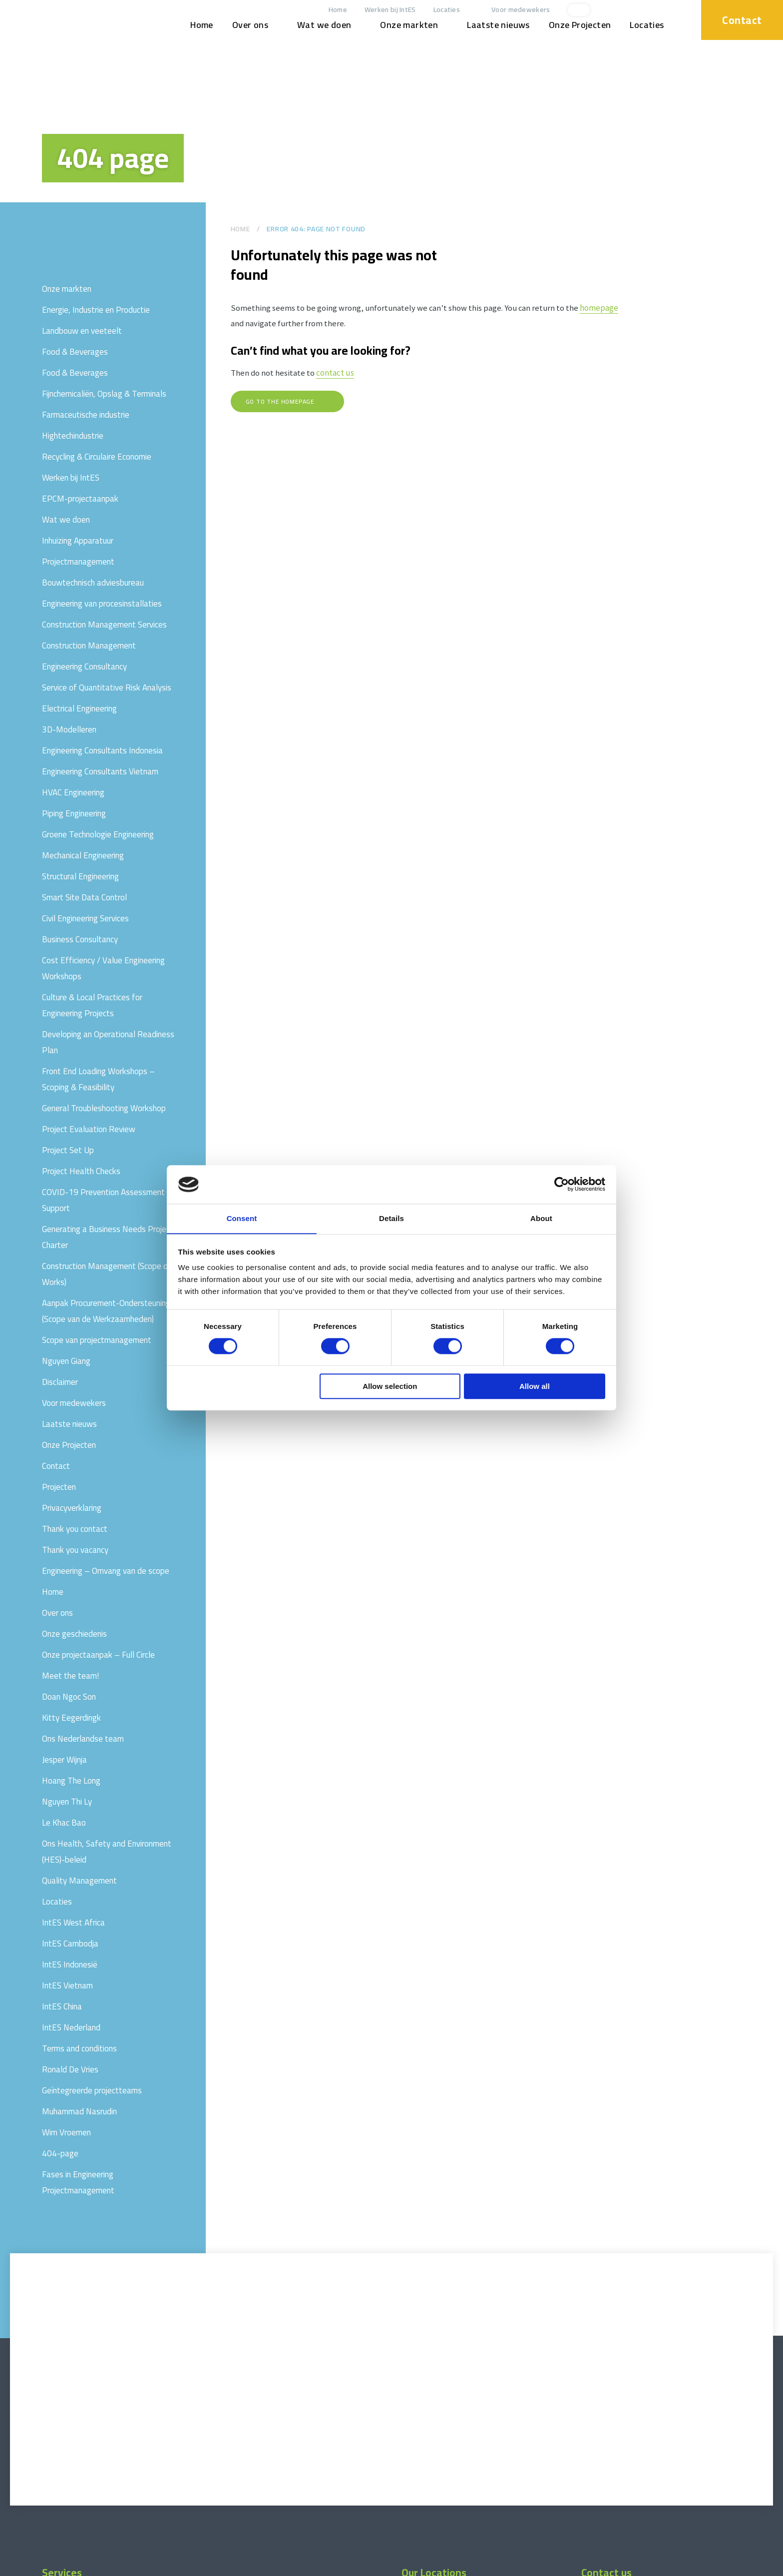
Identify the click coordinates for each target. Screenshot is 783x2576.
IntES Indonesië (69, 1964)
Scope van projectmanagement (96, 1340)
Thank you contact (74, 1529)
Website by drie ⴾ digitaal (736, 2567)
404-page (60, 2153)
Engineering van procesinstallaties (102, 604)
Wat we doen (319, 25)
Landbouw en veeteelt (82, 331)
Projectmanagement (78, 562)
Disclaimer (60, 1382)
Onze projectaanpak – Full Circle (98, 1655)
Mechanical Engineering (83, 855)
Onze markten (403, 25)
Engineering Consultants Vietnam (100, 771)
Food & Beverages (75, 352)
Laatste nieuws (492, 25)
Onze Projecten (574, 25)
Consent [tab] (242, 1218)
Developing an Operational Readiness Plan (108, 1042)
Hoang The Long (71, 1781)
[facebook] (664, 9)
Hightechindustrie (72, 436)
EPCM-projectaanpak (80, 499)
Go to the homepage (281, 403)
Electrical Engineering (79, 708)
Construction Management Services (104, 625)
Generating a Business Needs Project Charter (107, 1237)
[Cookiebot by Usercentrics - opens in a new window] (561, 1184)
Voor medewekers (515, 9)
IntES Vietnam (67, 1985)
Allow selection (390, 1386)
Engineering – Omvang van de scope (105, 1571)
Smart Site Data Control (84, 897)
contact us (336, 374)
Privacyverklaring (71, 1508)
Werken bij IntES (384, 9)
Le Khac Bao (64, 1823)
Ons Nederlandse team (83, 1739)
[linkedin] (631, 9)
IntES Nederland (71, 2027)
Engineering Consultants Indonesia (102, 750)
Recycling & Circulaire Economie (96, 457)
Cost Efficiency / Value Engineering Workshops (103, 968)
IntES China (62, 2006)
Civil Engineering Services (85, 918)
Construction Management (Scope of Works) (106, 1274)
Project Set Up (68, 1150)
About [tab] (541, 1218)
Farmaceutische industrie (85, 415)
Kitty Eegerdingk (71, 1718)
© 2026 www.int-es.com (41, 2567)
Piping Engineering (74, 813)
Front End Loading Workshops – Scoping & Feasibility (98, 1079)
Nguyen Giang (66, 1361)
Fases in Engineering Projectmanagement (78, 2182)
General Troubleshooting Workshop (104, 1108)
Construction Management (89, 645)
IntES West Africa (73, 1923)
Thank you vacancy (75, 1550)
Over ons (245, 25)
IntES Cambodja (70, 1943)
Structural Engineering (80, 876)
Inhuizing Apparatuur (77, 541)
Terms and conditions (79, 2048)
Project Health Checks (81, 1171)
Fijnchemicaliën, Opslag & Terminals (104, 394)
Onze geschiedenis (74, 1634)
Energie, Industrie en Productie (96, 310)
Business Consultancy (80, 939)
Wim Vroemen (66, 2132)
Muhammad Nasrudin (79, 2111)
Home (332, 9)
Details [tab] (391, 1218)
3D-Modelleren (69, 729)
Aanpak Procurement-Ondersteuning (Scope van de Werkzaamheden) (106, 1311)
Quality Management (79, 1881)
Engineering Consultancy (84, 666)
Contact (739, 19)
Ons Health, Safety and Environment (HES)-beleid (106, 1852)
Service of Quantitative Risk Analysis (106, 687)
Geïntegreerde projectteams (92, 2090)
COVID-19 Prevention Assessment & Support (107, 1200)
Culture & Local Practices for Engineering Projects (92, 1005)
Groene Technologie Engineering (98, 834)
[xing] (647, 9)
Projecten (59, 1487)
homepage (602, 308)
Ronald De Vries (70, 2069)
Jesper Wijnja (64, 1760)
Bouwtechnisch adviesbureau (93, 583)
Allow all (534, 1386)
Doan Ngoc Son (69, 1697)
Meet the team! (70, 1676)
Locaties (441, 9)
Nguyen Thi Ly (67, 1802)
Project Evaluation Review (88, 1129)
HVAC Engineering (73, 792)
